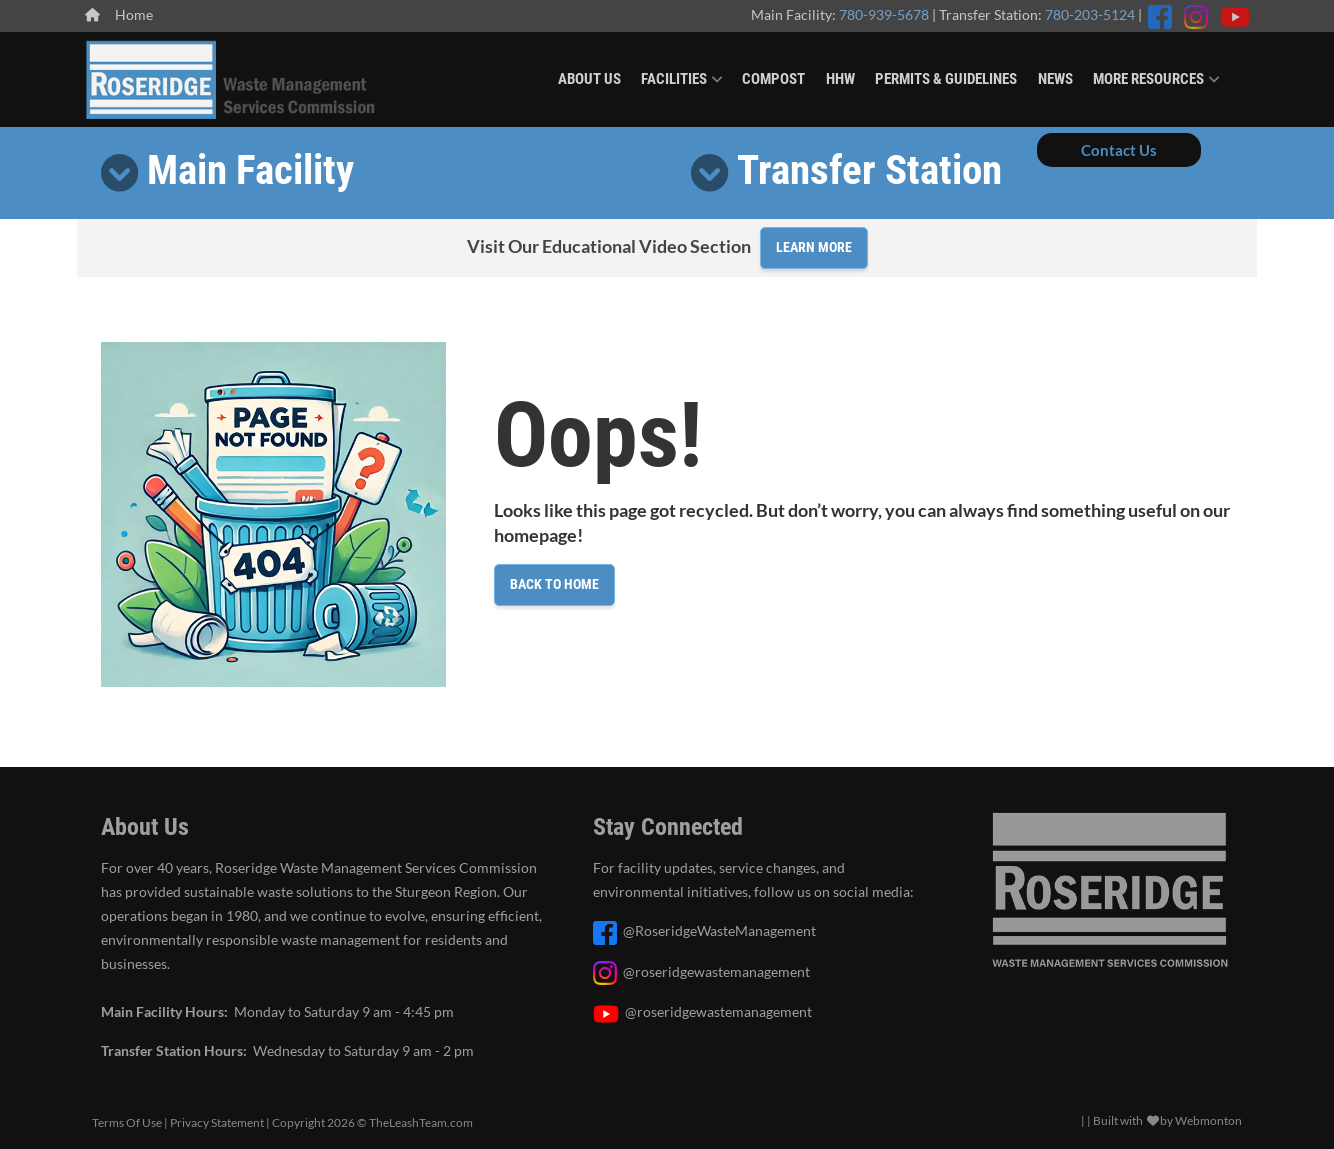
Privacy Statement (217, 1122)
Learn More (814, 247)
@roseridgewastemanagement (716, 972)
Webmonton (1208, 1120)
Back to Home (554, 584)
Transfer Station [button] (869, 170)
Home (119, 15)
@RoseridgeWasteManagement (719, 931)
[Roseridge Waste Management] (231, 76)
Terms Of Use (127, 1122)
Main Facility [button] (250, 170)
